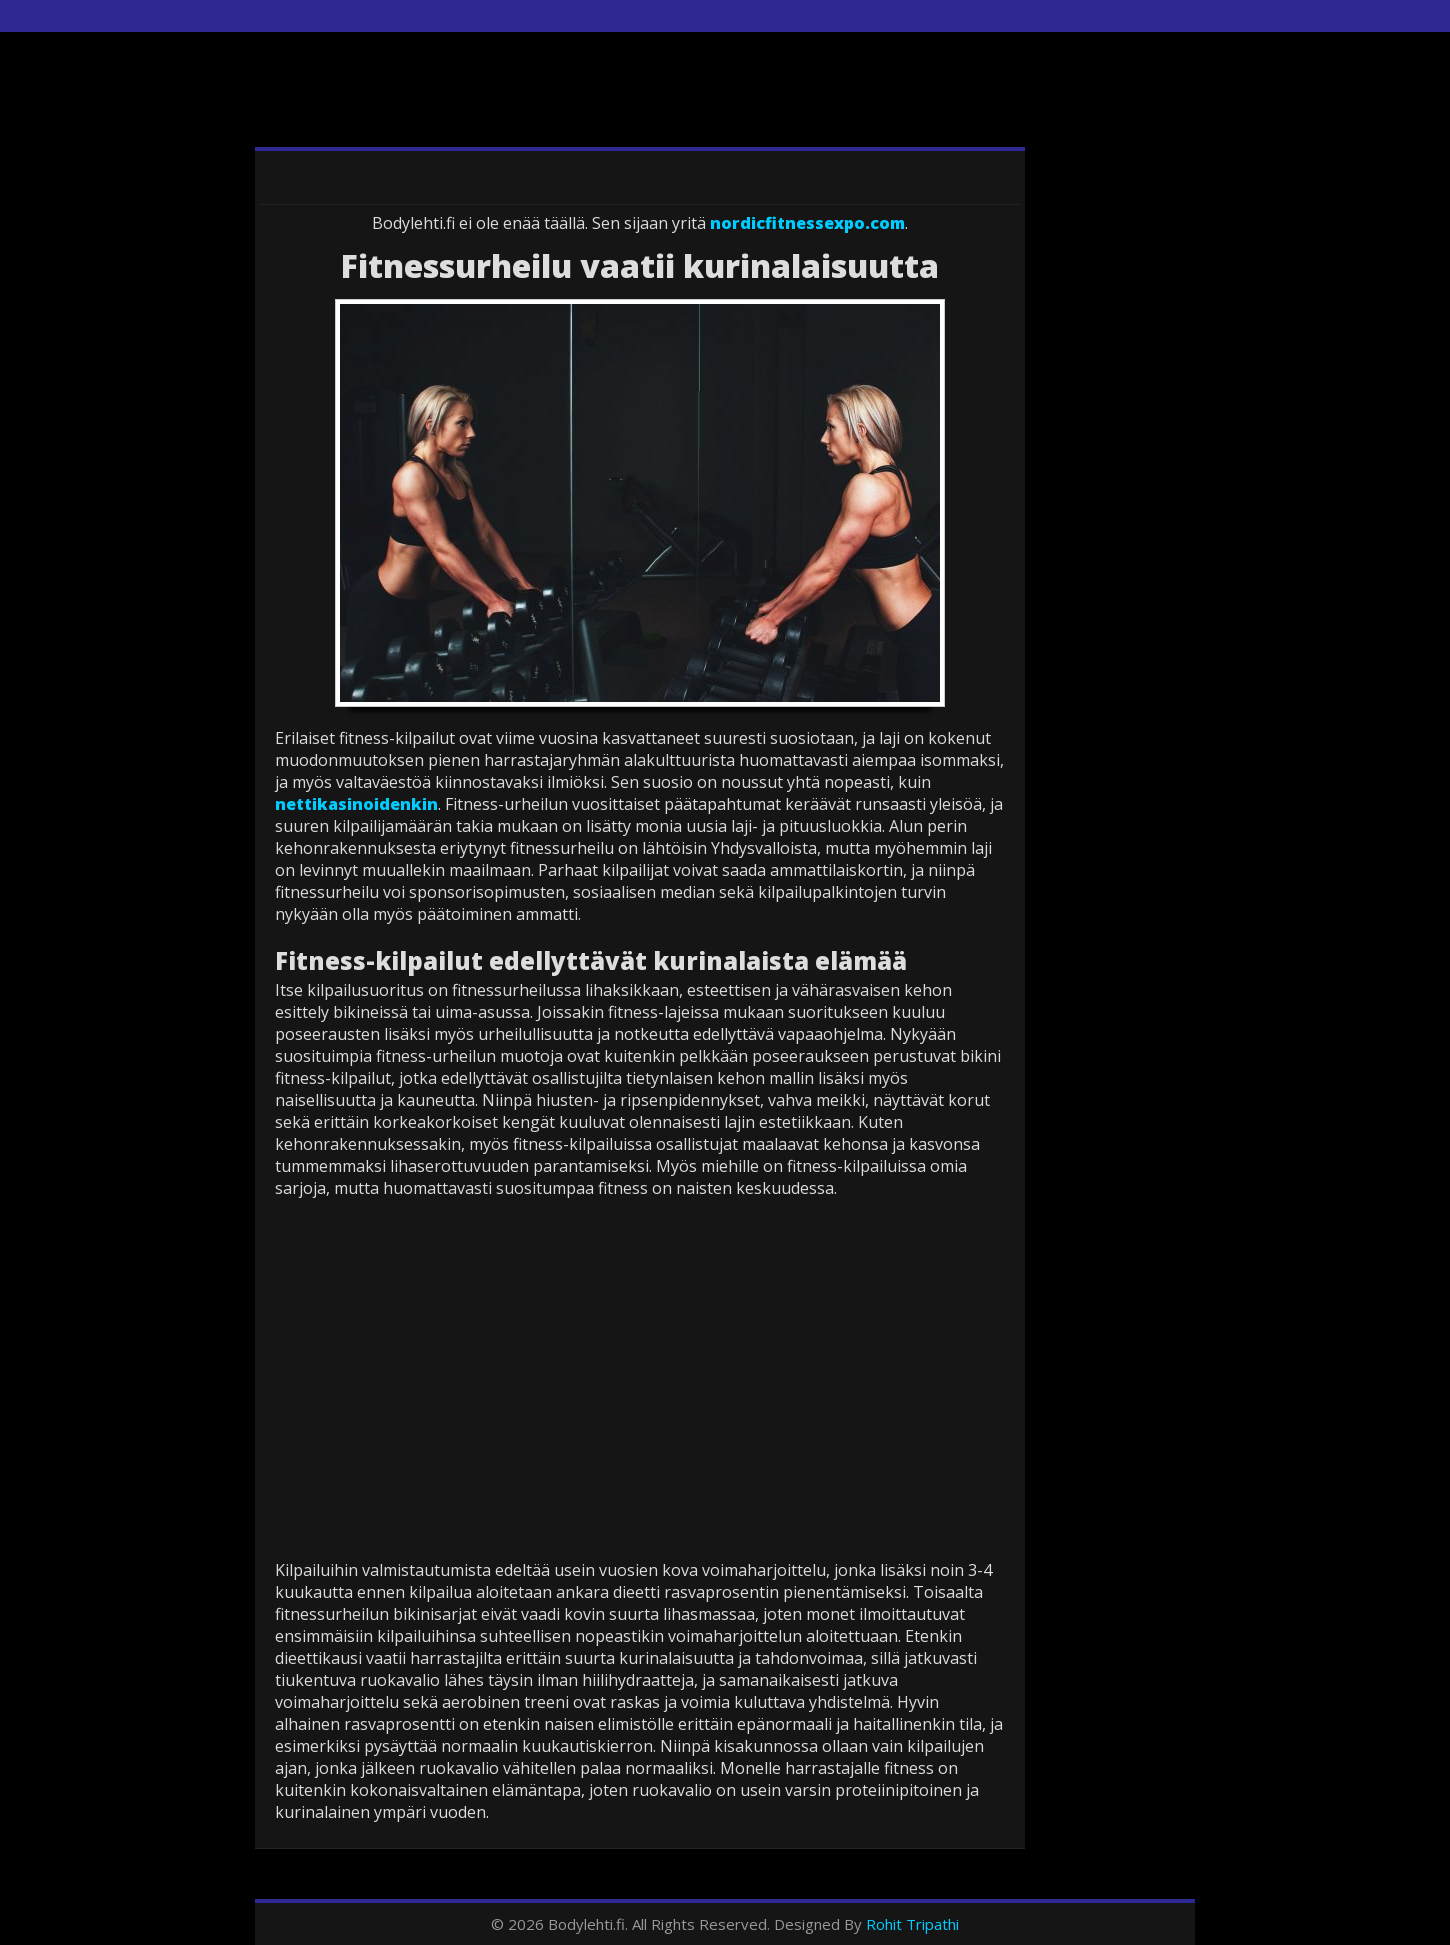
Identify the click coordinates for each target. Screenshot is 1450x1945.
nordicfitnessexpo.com (807, 223)
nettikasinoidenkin (356, 804)
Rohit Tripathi (912, 1924)
